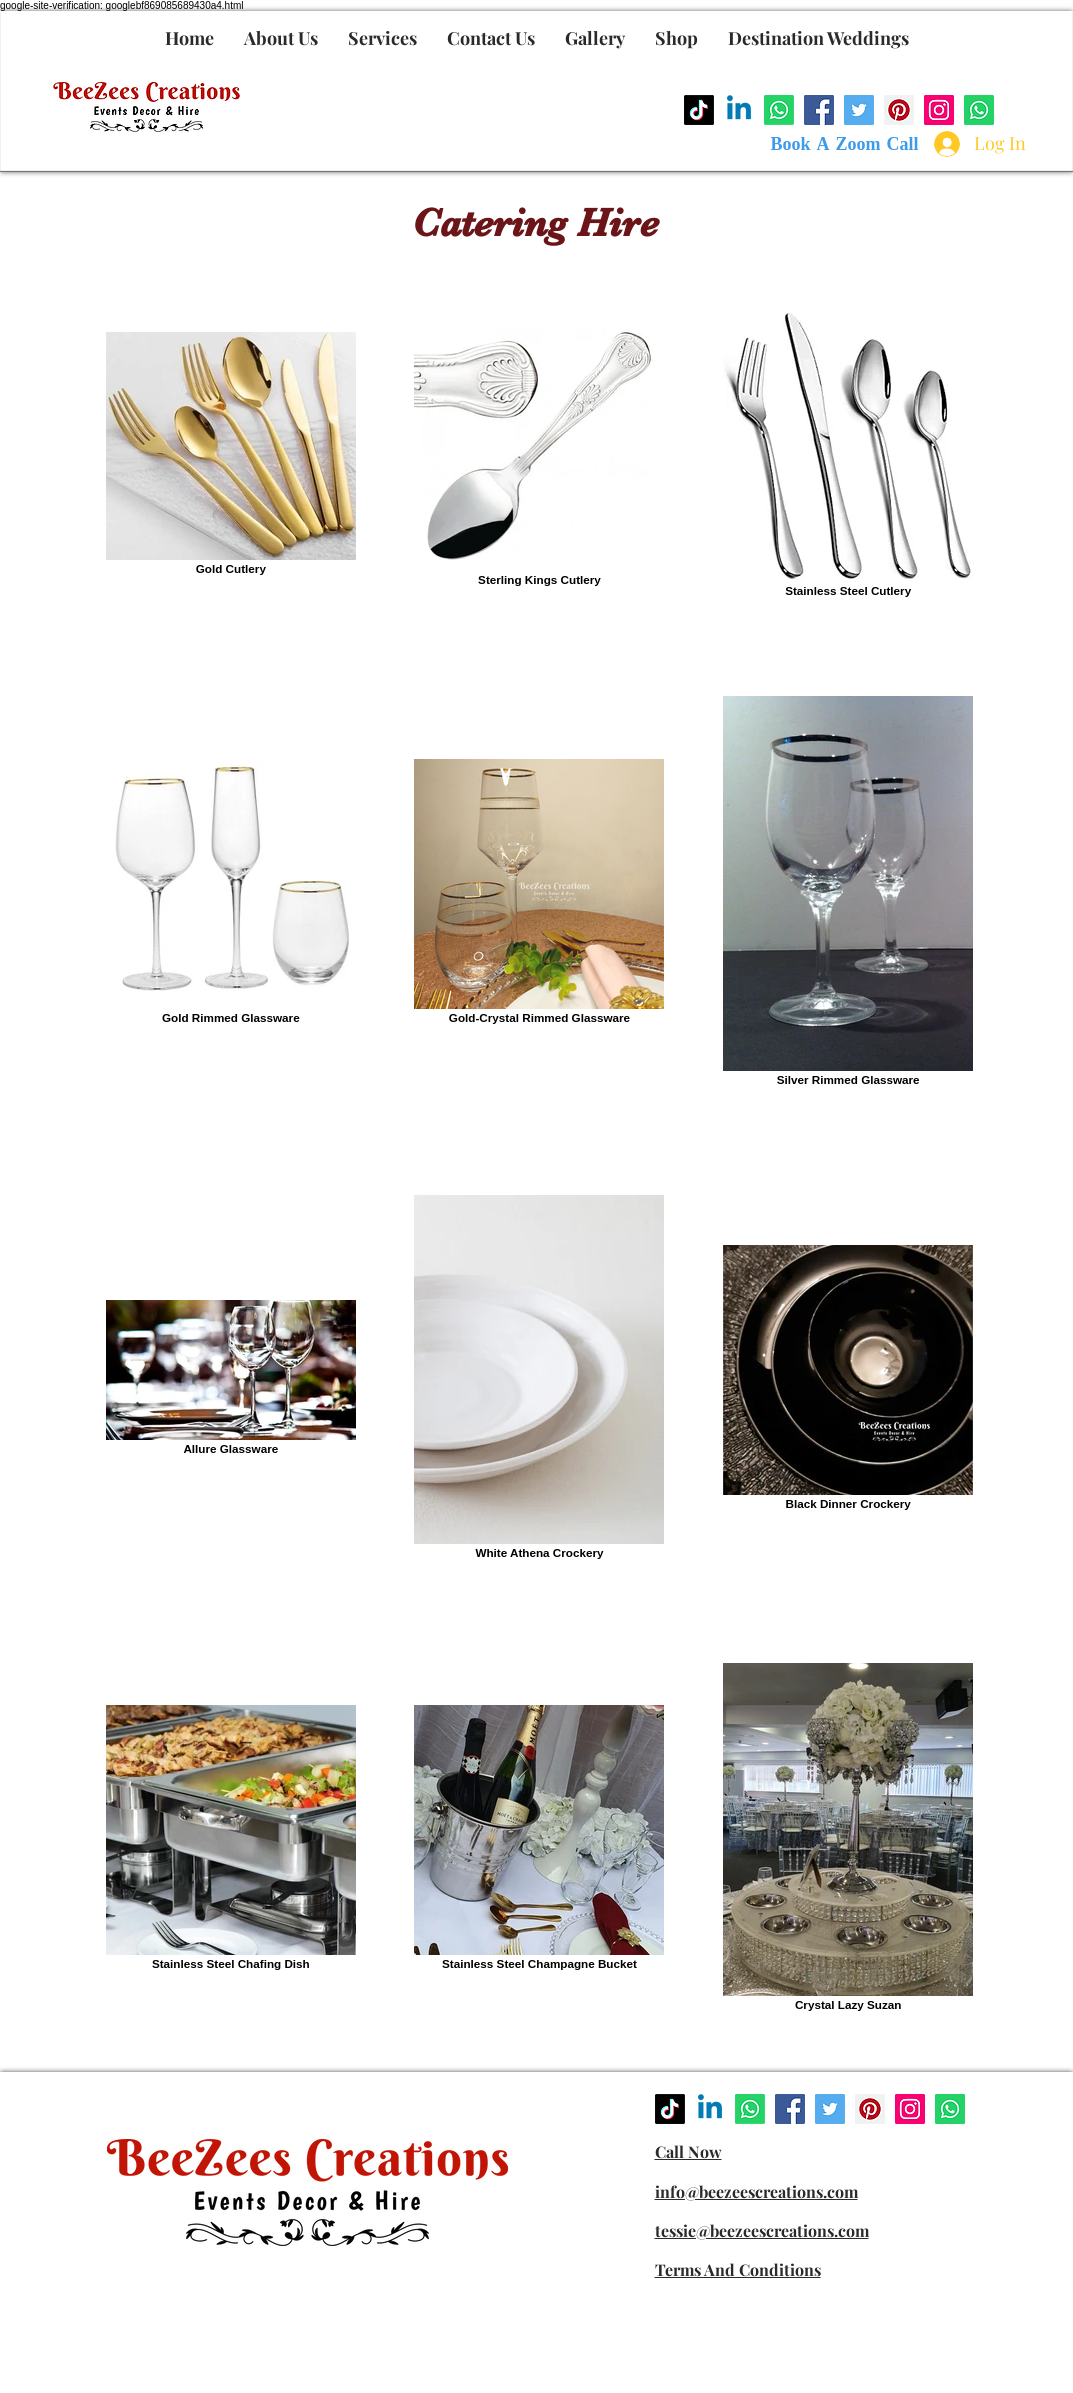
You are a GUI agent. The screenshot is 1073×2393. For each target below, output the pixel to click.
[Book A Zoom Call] (845, 145)
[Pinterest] (899, 110)
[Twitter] (859, 110)
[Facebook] (819, 110)
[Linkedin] (739, 110)
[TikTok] (699, 110)
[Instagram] (939, 110)
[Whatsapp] (779, 110)
